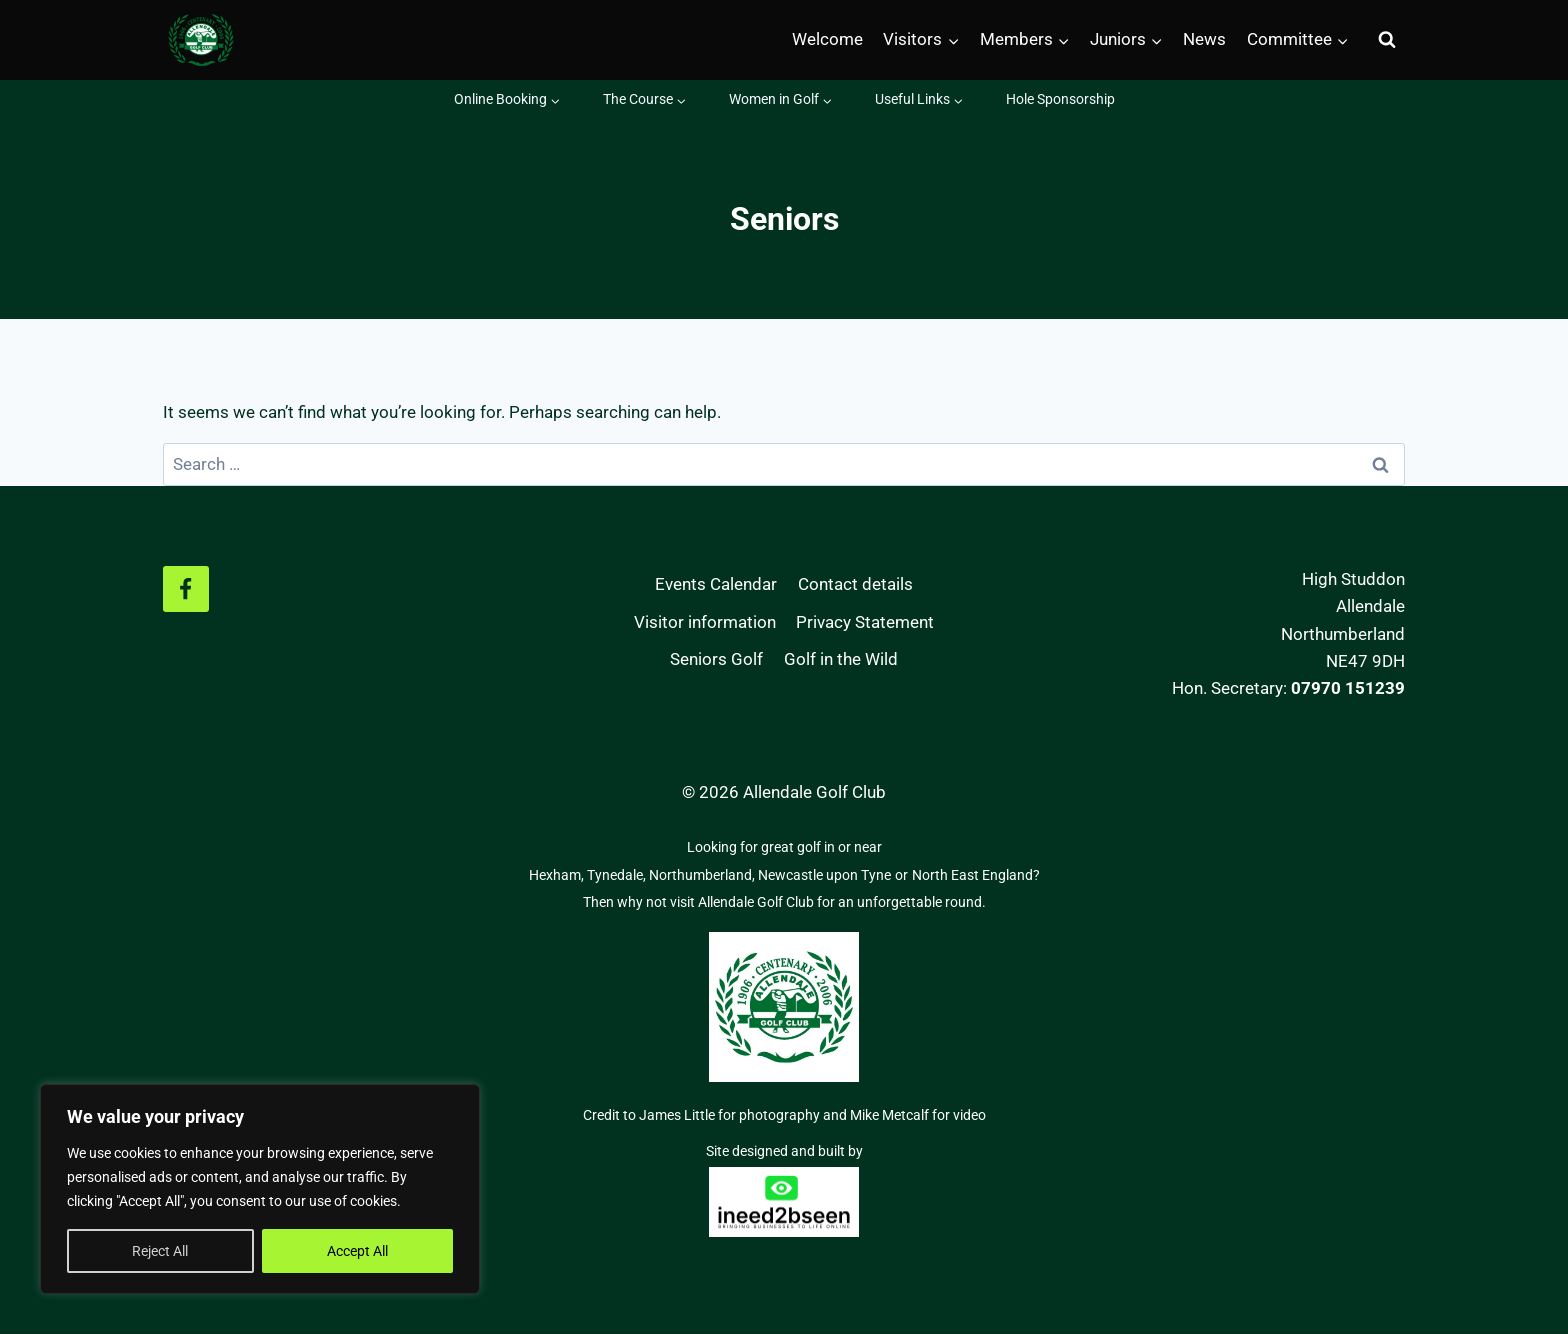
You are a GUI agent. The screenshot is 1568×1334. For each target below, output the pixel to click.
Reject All (160, 1251)
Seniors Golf (716, 659)
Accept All (357, 1251)
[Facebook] (186, 589)
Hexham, (558, 875)
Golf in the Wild (841, 659)
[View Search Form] (1387, 40)
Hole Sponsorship (1060, 99)
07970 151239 (1348, 688)
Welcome (827, 39)
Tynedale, (618, 875)
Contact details (855, 584)
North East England (972, 875)
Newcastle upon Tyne (824, 875)
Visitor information (705, 622)
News (1204, 39)
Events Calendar (716, 584)
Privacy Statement (865, 622)
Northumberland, (703, 875)
